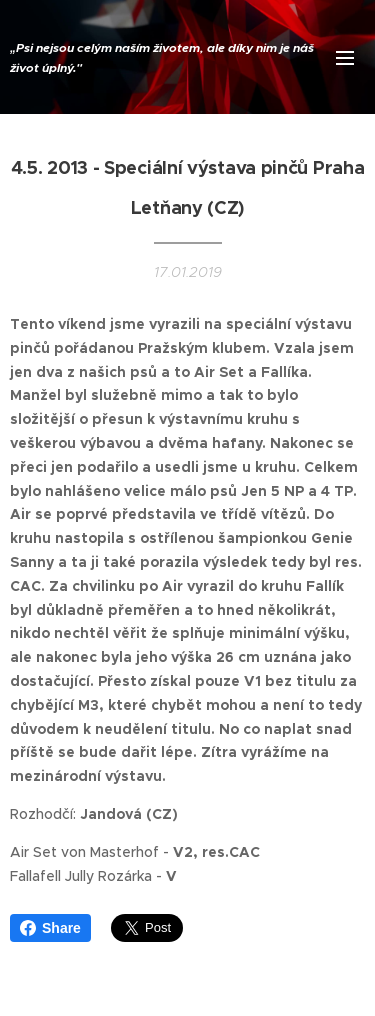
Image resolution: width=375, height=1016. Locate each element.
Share (50, 928)
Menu (345, 58)
